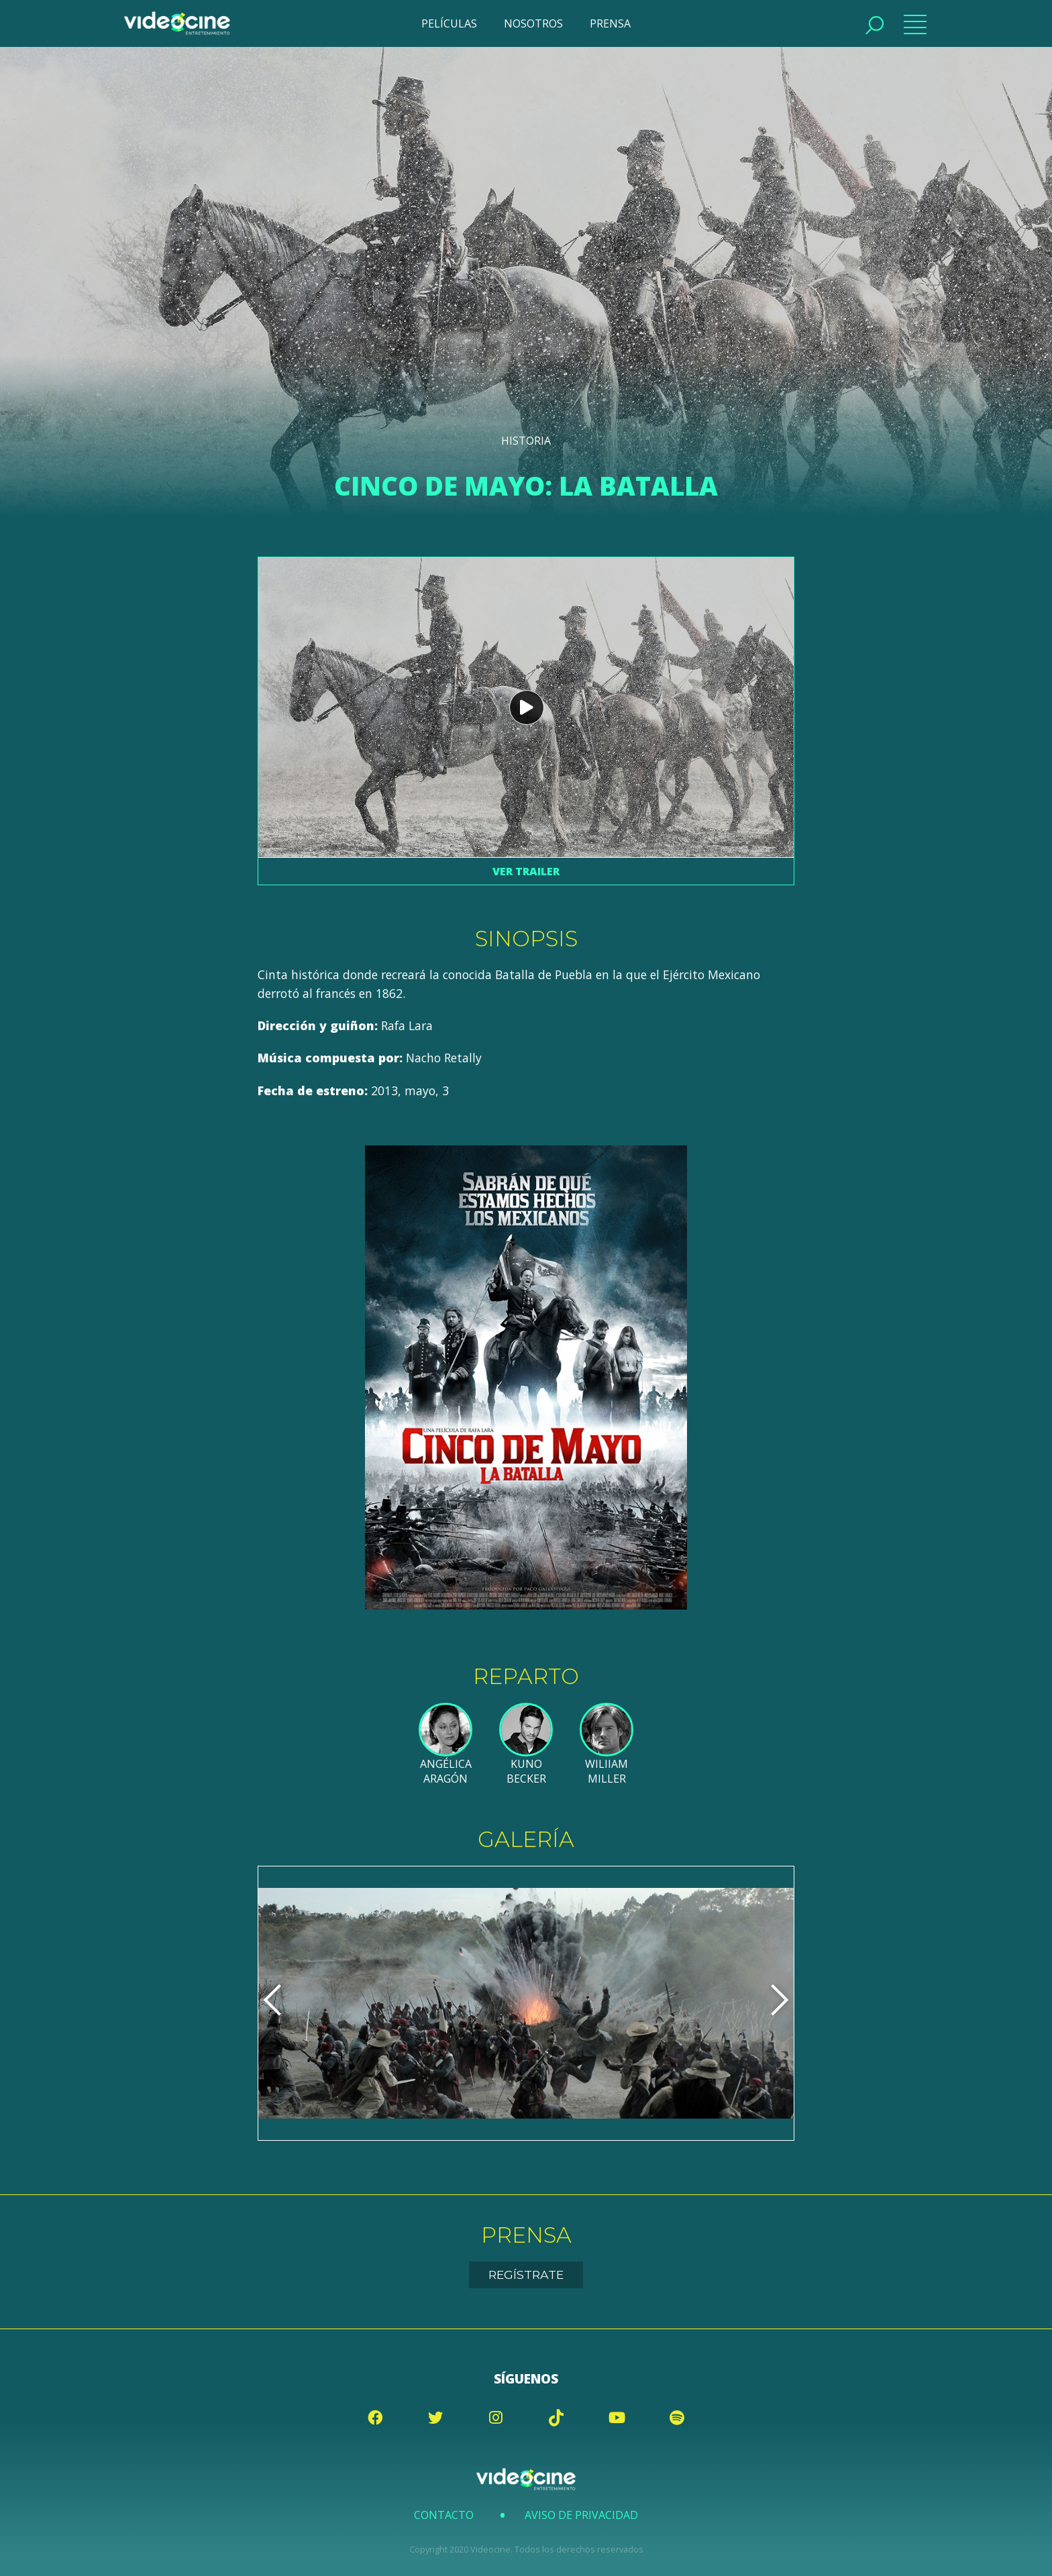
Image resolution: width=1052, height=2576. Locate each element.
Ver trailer (526, 871)
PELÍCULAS (449, 23)
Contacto (444, 2515)
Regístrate (526, 2274)
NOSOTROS (533, 23)
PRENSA (610, 23)
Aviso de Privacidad (581, 2515)
